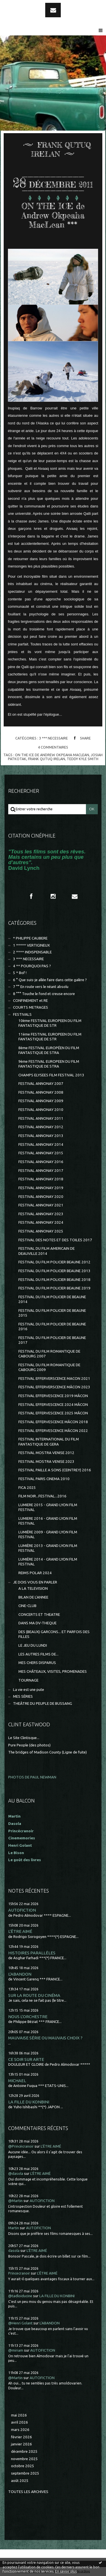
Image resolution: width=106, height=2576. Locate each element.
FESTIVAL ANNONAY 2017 (40, 1170)
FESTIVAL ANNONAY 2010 (40, 1110)
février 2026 (21, 2437)
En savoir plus (66, 2571)
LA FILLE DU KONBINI (28, 2101)
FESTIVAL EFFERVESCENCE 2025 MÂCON (53, 1413)
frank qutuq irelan (46, 759)
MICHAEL (17, 2080)
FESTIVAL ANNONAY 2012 (40, 1127)
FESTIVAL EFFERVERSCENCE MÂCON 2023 (54, 1387)
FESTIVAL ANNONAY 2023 (40, 1214)
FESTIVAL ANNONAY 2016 (40, 1162)
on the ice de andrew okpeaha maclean (52, 755)
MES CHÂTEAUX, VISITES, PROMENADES (52, 1671)
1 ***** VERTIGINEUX (31, 945)
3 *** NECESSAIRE (53, 738)
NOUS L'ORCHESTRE (27, 2016)
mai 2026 (19, 2415)
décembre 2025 (24, 2451)
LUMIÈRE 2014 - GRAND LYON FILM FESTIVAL (47, 1561)
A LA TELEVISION (33, 1588)
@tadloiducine (20, 2296)
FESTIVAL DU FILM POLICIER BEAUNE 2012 (54, 1262)
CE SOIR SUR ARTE (26, 2059)
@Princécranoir (21, 2146)
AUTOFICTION (22, 1910)
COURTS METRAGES (30, 1007)
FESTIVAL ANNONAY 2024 (40, 1222)
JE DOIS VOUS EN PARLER (35, 1582)
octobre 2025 (22, 2466)
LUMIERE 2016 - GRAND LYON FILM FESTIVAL (47, 1520)
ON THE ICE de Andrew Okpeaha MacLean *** (53, 215)
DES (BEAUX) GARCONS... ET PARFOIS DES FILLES (54, 1634)
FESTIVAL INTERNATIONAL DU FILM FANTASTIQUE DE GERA (48, 1441)
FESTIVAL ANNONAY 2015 (40, 1153)
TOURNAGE (28, 1680)
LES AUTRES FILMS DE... (38, 1654)
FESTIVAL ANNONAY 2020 (40, 1197)
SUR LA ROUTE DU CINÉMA (34, 1995)
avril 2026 (19, 2422)
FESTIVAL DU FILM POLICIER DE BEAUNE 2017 (52, 1340)
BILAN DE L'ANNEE (33, 1597)
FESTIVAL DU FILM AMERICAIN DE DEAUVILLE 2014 (46, 1250)
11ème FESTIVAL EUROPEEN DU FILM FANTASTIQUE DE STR (49, 1036)
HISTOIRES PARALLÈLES (31, 1952)
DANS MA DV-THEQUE (37, 1623)
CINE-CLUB (27, 1606)
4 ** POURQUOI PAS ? (32, 966)
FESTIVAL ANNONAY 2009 (40, 1101)
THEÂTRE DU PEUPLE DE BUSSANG (42, 1703)
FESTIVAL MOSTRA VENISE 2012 (46, 1453)
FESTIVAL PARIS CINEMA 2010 (44, 1479)
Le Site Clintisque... (23, 1738)
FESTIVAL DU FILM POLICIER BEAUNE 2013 (54, 1271)
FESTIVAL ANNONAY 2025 (40, 1231)
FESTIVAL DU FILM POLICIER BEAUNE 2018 (54, 1280)
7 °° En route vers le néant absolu (40, 987)
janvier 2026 (21, 2444)
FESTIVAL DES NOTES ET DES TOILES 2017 (55, 1240)
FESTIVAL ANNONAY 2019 (40, 1188)
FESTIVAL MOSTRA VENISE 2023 (46, 1461)
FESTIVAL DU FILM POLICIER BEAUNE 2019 (54, 1288)
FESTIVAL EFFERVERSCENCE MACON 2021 (54, 1378)
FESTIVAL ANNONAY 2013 (40, 1136)
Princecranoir (19, 2273)
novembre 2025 (24, 2459)
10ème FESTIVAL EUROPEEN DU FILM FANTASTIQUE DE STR (49, 1023)
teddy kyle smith (82, 759)
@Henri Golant (20, 2323)
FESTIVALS (22, 1014)
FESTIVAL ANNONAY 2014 (40, 1144)
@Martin (15, 2201)
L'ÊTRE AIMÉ (20, 1931)
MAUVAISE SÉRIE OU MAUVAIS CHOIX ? (45, 2037)
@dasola (15, 2173)
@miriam (15, 2350)
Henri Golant (20, 1845)
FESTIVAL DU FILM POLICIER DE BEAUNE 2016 (52, 1326)
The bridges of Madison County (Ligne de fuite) (47, 1752)
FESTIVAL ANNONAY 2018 (40, 1179)
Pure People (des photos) (29, 1745)
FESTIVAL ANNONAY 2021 (40, 1205)
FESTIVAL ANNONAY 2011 (40, 1118)
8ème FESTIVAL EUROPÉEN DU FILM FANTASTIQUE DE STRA (48, 1050)
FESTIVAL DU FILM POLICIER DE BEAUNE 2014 (52, 1299)
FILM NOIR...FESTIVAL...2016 (42, 1496)
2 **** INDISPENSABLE (32, 952)
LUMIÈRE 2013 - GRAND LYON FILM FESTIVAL (47, 1548)
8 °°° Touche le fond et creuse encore (44, 994)
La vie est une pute (28, 1689)
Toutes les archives (28, 2492)
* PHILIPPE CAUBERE (30, 938)
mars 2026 (20, 2430)
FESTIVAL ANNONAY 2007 (40, 1083)
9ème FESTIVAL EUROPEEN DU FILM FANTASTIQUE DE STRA (48, 1063)
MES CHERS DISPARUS (37, 1663)
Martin (13, 2228)
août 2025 (20, 2481)
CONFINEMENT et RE (30, 1000)
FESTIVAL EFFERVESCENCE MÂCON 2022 (53, 1431)
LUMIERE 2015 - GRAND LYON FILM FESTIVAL (47, 1507)
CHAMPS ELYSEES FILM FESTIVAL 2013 (51, 1075)
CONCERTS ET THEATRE (39, 1614)
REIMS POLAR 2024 (35, 1573)
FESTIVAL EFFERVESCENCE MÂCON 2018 (53, 1422)
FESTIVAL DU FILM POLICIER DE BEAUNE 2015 (52, 1312)
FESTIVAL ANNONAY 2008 (40, 1092)
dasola (14, 2250)
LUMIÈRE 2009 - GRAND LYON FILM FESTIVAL (47, 1534)
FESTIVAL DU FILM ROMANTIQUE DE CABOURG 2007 (49, 1353)
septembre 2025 (25, 2473)
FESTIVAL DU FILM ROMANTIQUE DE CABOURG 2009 (49, 1367)
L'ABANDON (19, 1974)
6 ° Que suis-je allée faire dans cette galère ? (50, 980)
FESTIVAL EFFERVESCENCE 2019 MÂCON (53, 1396)
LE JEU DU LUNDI (32, 1645)
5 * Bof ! (20, 973)
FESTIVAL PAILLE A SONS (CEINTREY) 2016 (54, 1470)
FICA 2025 (27, 1487)
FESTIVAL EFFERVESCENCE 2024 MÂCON (53, 1404)
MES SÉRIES (23, 1696)
